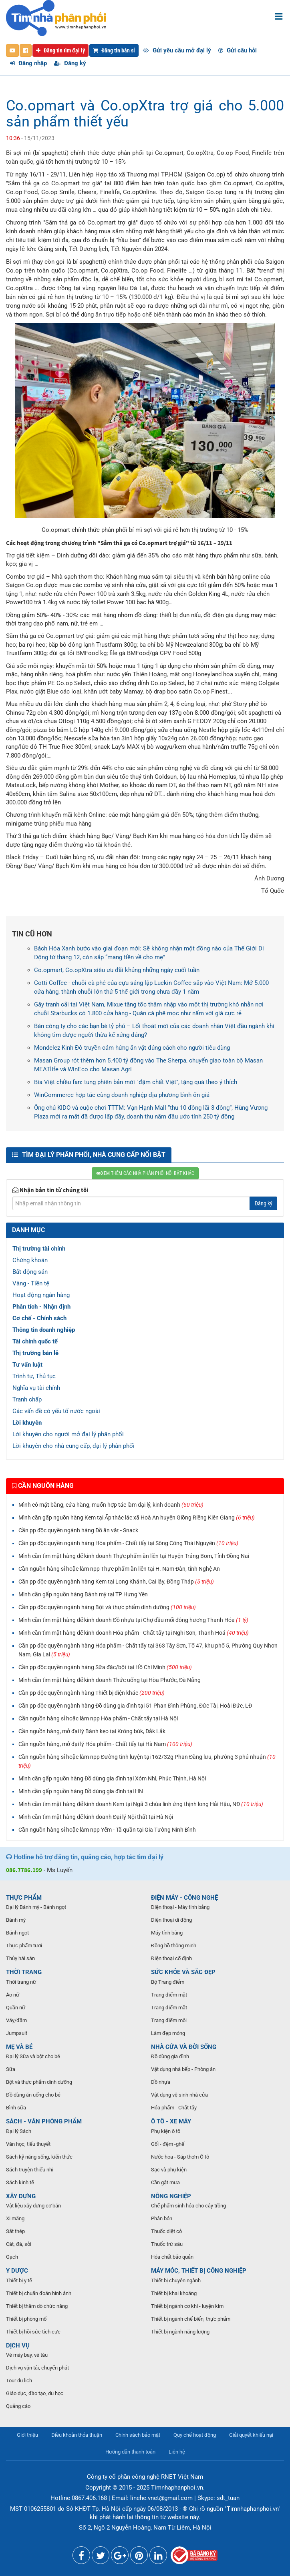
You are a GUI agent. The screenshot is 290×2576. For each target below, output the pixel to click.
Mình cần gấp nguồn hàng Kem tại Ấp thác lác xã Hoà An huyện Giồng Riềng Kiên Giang (136, 1517)
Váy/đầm (16, 2020)
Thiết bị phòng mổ (26, 2319)
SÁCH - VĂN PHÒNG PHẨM (44, 2121)
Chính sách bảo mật (137, 2435)
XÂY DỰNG (21, 2196)
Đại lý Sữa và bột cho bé (33, 2056)
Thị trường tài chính (38, 1248)
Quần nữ (15, 2008)
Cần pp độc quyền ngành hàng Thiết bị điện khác (91, 1693)
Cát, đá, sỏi (18, 2244)
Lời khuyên (27, 1422)
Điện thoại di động (171, 1920)
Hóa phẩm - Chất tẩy (174, 2108)
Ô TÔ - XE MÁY (171, 2121)
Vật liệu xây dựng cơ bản (33, 2206)
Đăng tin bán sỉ (114, 50)
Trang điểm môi (169, 2020)
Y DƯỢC (17, 2270)
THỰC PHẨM (24, 1897)
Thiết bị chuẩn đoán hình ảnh (38, 2293)
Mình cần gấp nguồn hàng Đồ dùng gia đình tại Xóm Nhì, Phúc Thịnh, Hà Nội (112, 1778)
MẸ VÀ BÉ (19, 2047)
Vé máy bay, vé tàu (27, 2355)
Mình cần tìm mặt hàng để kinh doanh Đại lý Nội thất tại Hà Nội (95, 1817)
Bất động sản (30, 1271)
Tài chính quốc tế (35, 1341)
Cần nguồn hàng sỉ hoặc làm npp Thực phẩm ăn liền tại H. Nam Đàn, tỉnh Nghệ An (119, 1569)
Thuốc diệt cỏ (166, 2231)
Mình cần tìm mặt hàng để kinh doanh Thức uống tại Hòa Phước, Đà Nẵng (109, 1680)
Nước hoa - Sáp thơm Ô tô (180, 2157)
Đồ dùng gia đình (170, 2056)
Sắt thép (15, 2231)
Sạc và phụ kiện (169, 2170)
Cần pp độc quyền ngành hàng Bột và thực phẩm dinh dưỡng (107, 1607)
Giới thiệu (27, 2435)
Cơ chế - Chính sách (39, 1318)
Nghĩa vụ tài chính (36, 1387)
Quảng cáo (18, 2406)
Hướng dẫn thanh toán (130, 2452)
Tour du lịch (19, 2381)
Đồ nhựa (160, 2082)
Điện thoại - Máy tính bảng (180, 1907)
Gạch (12, 2257)
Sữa (10, 2069)
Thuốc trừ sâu (167, 2244)
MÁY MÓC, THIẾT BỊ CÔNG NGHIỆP (198, 2270)
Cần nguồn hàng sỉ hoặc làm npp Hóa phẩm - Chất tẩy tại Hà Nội (98, 1718)
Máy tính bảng (167, 1933)
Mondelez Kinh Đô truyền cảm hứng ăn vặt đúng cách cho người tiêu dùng (132, 1047)
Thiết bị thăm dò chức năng (37, 2306)
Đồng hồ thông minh (173, 1946)
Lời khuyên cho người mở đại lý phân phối (68, 1434)
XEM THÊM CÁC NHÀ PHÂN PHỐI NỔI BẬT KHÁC (145, 1173)
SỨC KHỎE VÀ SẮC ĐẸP (183, 1972)
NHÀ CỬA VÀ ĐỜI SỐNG (183, 2047)
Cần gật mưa (165, 2182)
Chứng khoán (30, 1260)
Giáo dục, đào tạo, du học (34, 2393)
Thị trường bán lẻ (35, 1353)
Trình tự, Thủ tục (34, 1376)
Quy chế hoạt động (194, 2435)
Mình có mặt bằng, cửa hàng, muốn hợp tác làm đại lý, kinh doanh (110, 1504)
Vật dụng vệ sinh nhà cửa (179, 2095)
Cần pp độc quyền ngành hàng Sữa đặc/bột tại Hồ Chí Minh (105, 1667)
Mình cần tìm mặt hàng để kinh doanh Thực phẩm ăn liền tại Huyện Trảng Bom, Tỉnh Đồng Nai (133, 1556)
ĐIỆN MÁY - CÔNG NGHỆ (184, 1897)
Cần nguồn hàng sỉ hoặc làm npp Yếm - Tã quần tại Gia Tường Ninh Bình (107, 1829)
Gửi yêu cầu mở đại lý (177, 50)
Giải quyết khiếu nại (251, 2435)
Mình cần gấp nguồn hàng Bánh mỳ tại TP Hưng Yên (83, 1594)
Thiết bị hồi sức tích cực (33, 2332)
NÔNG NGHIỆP (171, 2196)
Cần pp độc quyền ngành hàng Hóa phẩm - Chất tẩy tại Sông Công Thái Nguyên (128, 1543)
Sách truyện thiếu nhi (29, 2170)
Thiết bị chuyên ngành (176, 2280)
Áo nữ (12, 1995)
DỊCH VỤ (18, 2345)
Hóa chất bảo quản (172, 2257)
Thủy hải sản (20, 1958)
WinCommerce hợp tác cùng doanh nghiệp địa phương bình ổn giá (121, 1095)
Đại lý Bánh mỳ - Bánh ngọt (36, 1907)
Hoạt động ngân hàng (41, 1295)
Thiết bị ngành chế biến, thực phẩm (190, 2319)
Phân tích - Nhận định (41, 1306)
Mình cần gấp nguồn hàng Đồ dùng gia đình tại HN (80, 1791)
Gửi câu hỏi (237, 50)
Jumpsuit (16, 2033)
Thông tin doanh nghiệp (43, 1329)
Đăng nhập (28, 63)
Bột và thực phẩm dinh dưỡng (39, 2082)
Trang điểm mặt (169, 1995)
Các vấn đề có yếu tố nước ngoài (56, 1411)
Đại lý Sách (18, 2131)
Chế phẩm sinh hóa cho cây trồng (188, 2206)
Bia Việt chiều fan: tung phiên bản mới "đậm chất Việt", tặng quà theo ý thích (135, 1082)
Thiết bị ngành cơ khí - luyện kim (187, 2306)
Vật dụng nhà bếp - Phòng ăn (183, 2069)
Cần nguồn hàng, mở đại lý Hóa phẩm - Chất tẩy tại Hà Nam (105, 1744)
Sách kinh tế (20, 2182)
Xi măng (15, 2218)
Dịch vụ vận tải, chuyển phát (37, 2368)
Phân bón (161, 2218)
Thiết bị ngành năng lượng (180, 2332)
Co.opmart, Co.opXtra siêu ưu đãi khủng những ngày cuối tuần (116, 970)
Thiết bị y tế (19, 2280)
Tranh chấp (27, 1399)
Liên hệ (177, 2452)
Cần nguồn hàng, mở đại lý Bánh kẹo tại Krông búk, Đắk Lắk (91, 1731)
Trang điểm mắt (169, 2008)
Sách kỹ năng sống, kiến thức (39, 2157)
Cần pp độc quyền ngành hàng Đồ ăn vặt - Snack (78, 1530)
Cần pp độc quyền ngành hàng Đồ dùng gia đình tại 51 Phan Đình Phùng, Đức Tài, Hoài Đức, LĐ (135, 1705)
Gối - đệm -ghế (167, 2144)
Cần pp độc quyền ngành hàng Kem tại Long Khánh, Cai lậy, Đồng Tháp (116, 1581)
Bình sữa (16, 2108)
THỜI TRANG (24, 1972)
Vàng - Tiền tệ (30, 1283)
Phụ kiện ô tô (165, 2131)
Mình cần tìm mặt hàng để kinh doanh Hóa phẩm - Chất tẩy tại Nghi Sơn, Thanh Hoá (133, 1633)
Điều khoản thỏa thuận (76, 2435)
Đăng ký (70, 63)
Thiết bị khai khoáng (174, 2293)
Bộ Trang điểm (167, 1982)
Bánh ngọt (17, 1933)
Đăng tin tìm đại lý (60, 50)
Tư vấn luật (27, 1364)
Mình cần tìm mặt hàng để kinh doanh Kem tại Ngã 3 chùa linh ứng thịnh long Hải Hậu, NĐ (140, 1804)
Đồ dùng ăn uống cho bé (33, 2095)
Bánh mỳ (16, 1920)
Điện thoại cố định (171, 1958)
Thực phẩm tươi (24, 1946)
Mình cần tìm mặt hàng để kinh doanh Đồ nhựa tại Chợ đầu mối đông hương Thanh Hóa (133, 1620)
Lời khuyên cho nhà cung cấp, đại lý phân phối (73, 1445)
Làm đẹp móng (168, 2033)
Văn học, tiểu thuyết (28, 2144)
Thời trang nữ (21, 1982)
